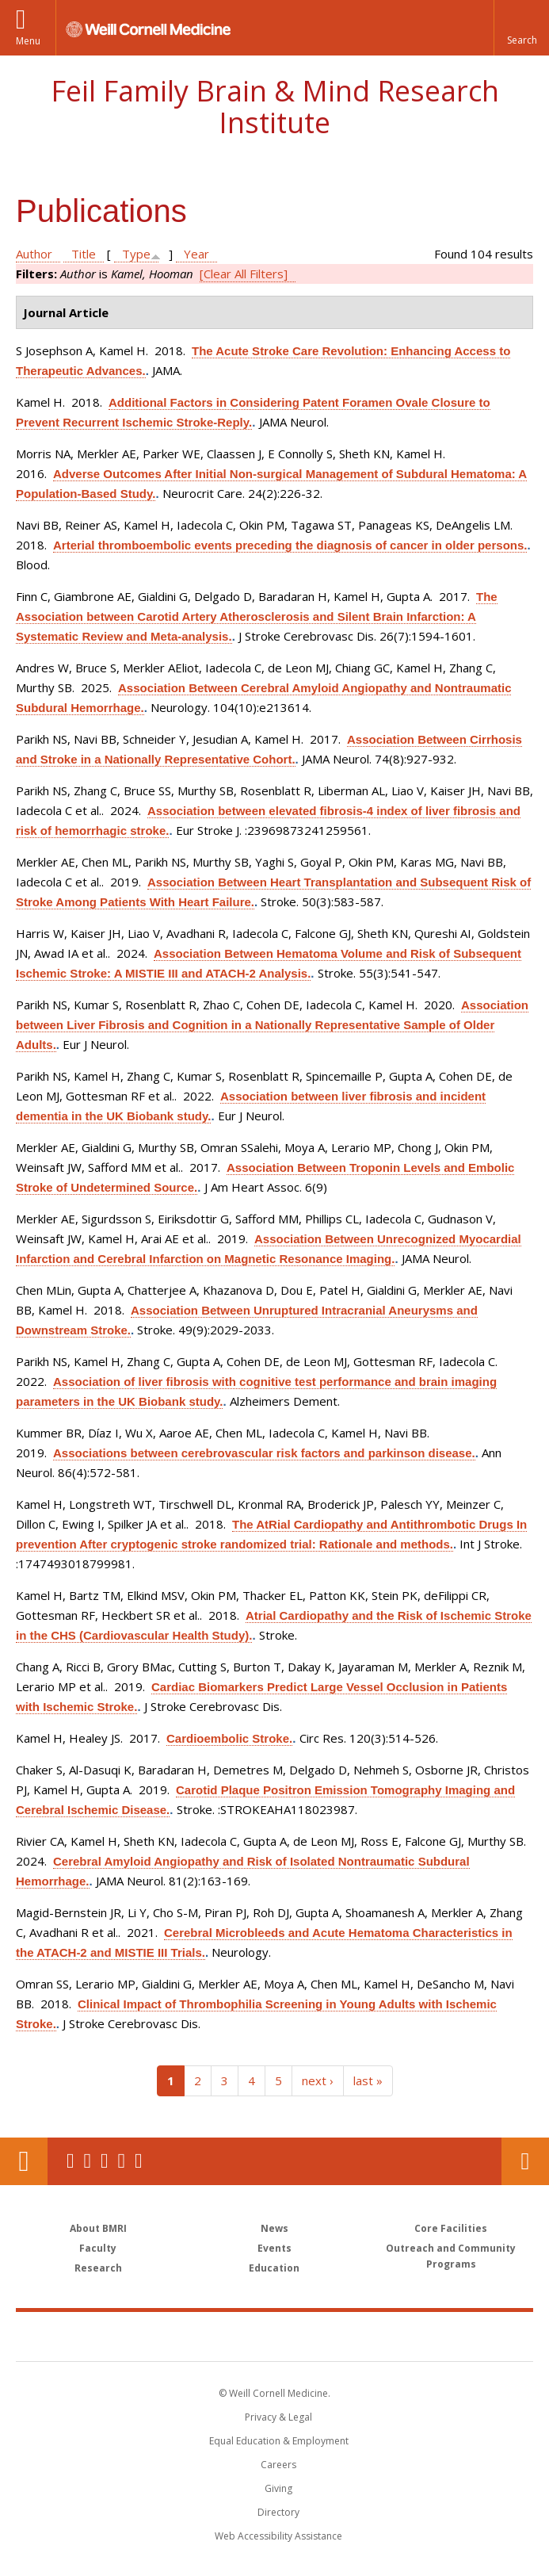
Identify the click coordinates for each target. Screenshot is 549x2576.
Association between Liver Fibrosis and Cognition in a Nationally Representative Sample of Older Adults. (272, 1024)
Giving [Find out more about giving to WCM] (278, 2488)
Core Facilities (450, 2228)
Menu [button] (28, 41)
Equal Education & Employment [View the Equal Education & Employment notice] (279, 2441)
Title (83, 254)
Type (136, 254)
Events (274, 2248)
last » (368, 2080)
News (274, 2228)
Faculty (97, 2248)
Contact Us (525, 2161)
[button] (521, 28)
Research (98, 2268)
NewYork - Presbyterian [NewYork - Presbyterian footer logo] (383, 2335)
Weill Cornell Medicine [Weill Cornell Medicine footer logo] (182, 2335)
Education (274, 2268)
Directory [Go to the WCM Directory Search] (278, 2512)
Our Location (24, 2161)
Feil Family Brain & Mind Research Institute (275, 106)
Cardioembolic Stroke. (229, 1738)
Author (34, 254)
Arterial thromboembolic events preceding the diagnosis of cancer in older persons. (290, 545)
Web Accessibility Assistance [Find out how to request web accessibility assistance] (278, 2536)
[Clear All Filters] (244, 273)
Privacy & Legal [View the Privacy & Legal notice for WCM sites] (278, 2417)
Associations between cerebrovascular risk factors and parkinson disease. (264, 1453)
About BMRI (98, 2228)
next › (318, 2080)
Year (196, 254)
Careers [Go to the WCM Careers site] (278, 2464)
